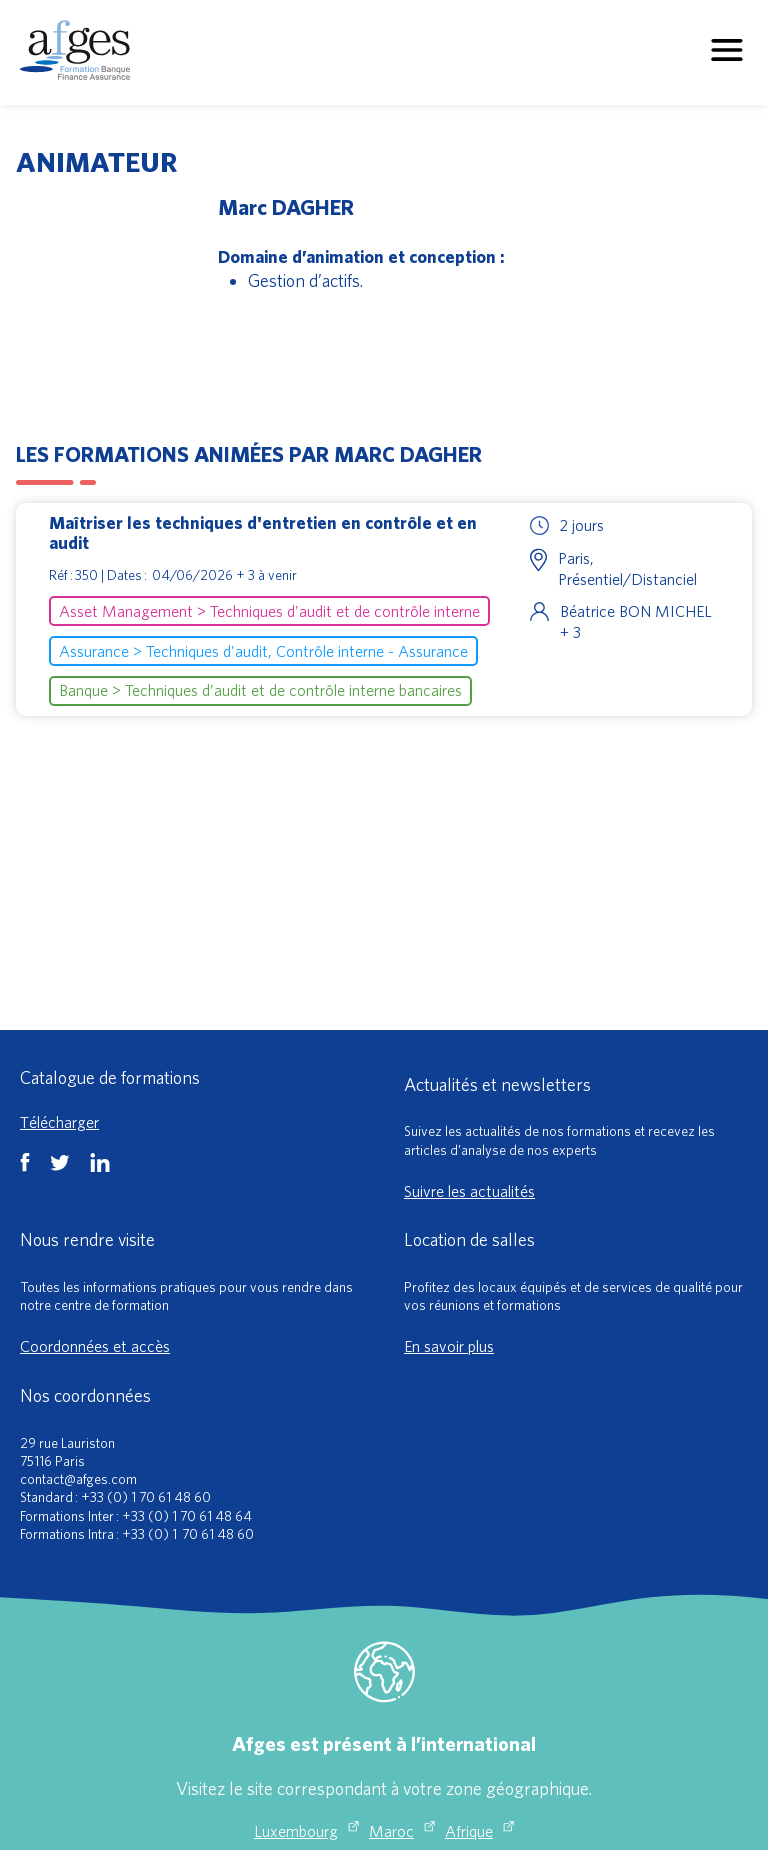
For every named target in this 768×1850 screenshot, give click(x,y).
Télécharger (59, 1122)
